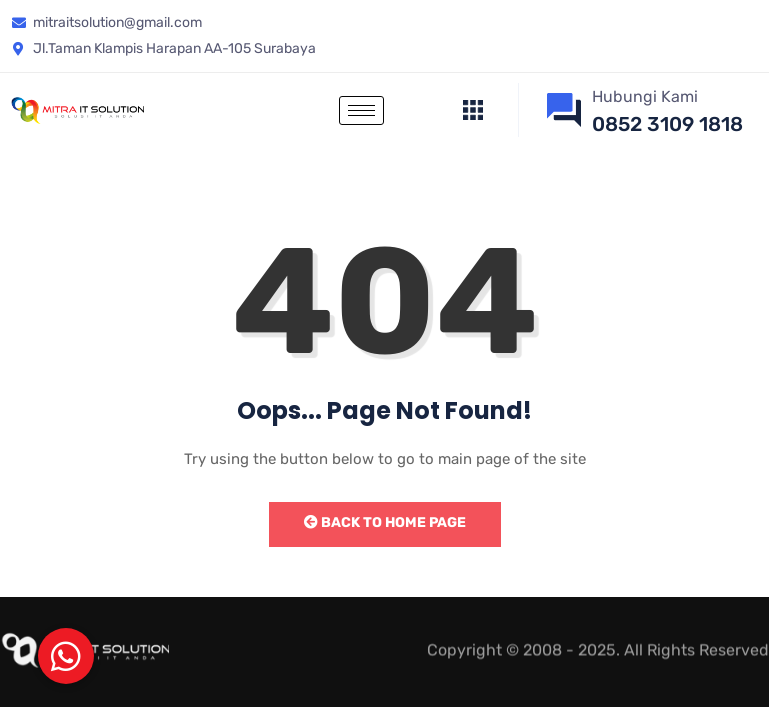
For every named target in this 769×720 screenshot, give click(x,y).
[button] (66, 656)
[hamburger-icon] (361, 110)
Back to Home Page (385, 522)
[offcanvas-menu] (473, 110)
